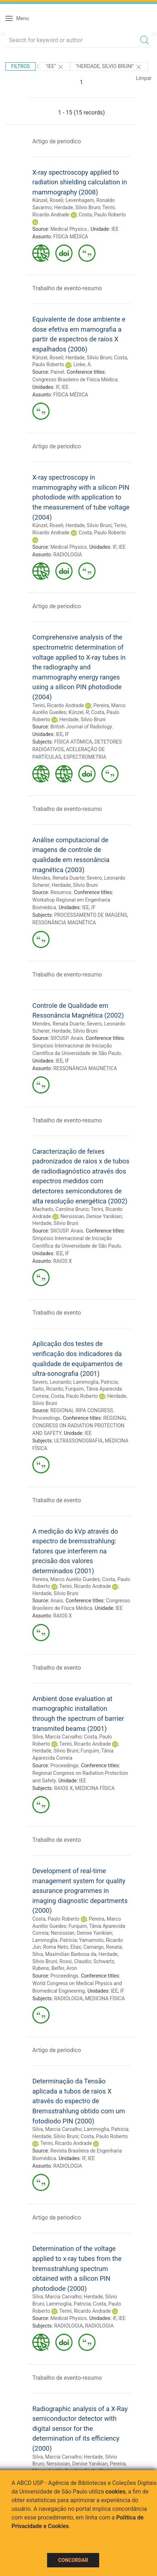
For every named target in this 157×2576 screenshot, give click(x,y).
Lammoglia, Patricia (95, 1382)
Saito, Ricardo (47, 1389)
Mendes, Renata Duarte (58, 878)
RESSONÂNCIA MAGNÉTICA (64, 922)
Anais (56, 1600)
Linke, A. (82, 364)
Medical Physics (68, 547)
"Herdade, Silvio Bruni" (109, 67)
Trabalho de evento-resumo (67, 288)
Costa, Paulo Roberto (102, 214)
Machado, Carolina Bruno (60, 1209)
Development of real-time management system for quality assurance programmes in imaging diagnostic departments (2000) (80, 1890)
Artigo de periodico (56, 141)
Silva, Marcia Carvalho (57, 1737)
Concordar (73, 2560)
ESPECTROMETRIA (85, 757)
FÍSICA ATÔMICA (73, 742)
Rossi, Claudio (75, 1961)
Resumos (60, 892)
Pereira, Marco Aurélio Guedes (66, 1579)
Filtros (20, 66)
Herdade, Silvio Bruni (77, 207)
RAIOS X (62, 1261)
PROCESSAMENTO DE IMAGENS (90, 915)
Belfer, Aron (64, 1968)
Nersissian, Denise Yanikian (91, 1216)
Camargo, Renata (102, 1947)
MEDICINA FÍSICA (95, 1788)
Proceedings (64, 1765)
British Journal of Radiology (81, 727)
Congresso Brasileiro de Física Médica (74, 379)
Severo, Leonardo (51, 1382)
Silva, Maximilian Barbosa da (64, 1954)
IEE (115, 229)
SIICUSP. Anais (66, 1038)
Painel (57, 372)
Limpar (144, 78)
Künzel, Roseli (47, 200)
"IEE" (55, 67)
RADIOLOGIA (67, 554)
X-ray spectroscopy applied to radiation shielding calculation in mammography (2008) (79, 182)
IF (57, 387)
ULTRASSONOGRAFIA (78, 1441)
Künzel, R (79, 712)
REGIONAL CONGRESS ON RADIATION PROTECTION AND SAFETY (79, 1425)
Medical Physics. (69, 229)
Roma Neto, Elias (62, 1947)
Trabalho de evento (56, 1312)
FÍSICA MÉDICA (70, 236)
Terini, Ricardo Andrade (58, 705)
